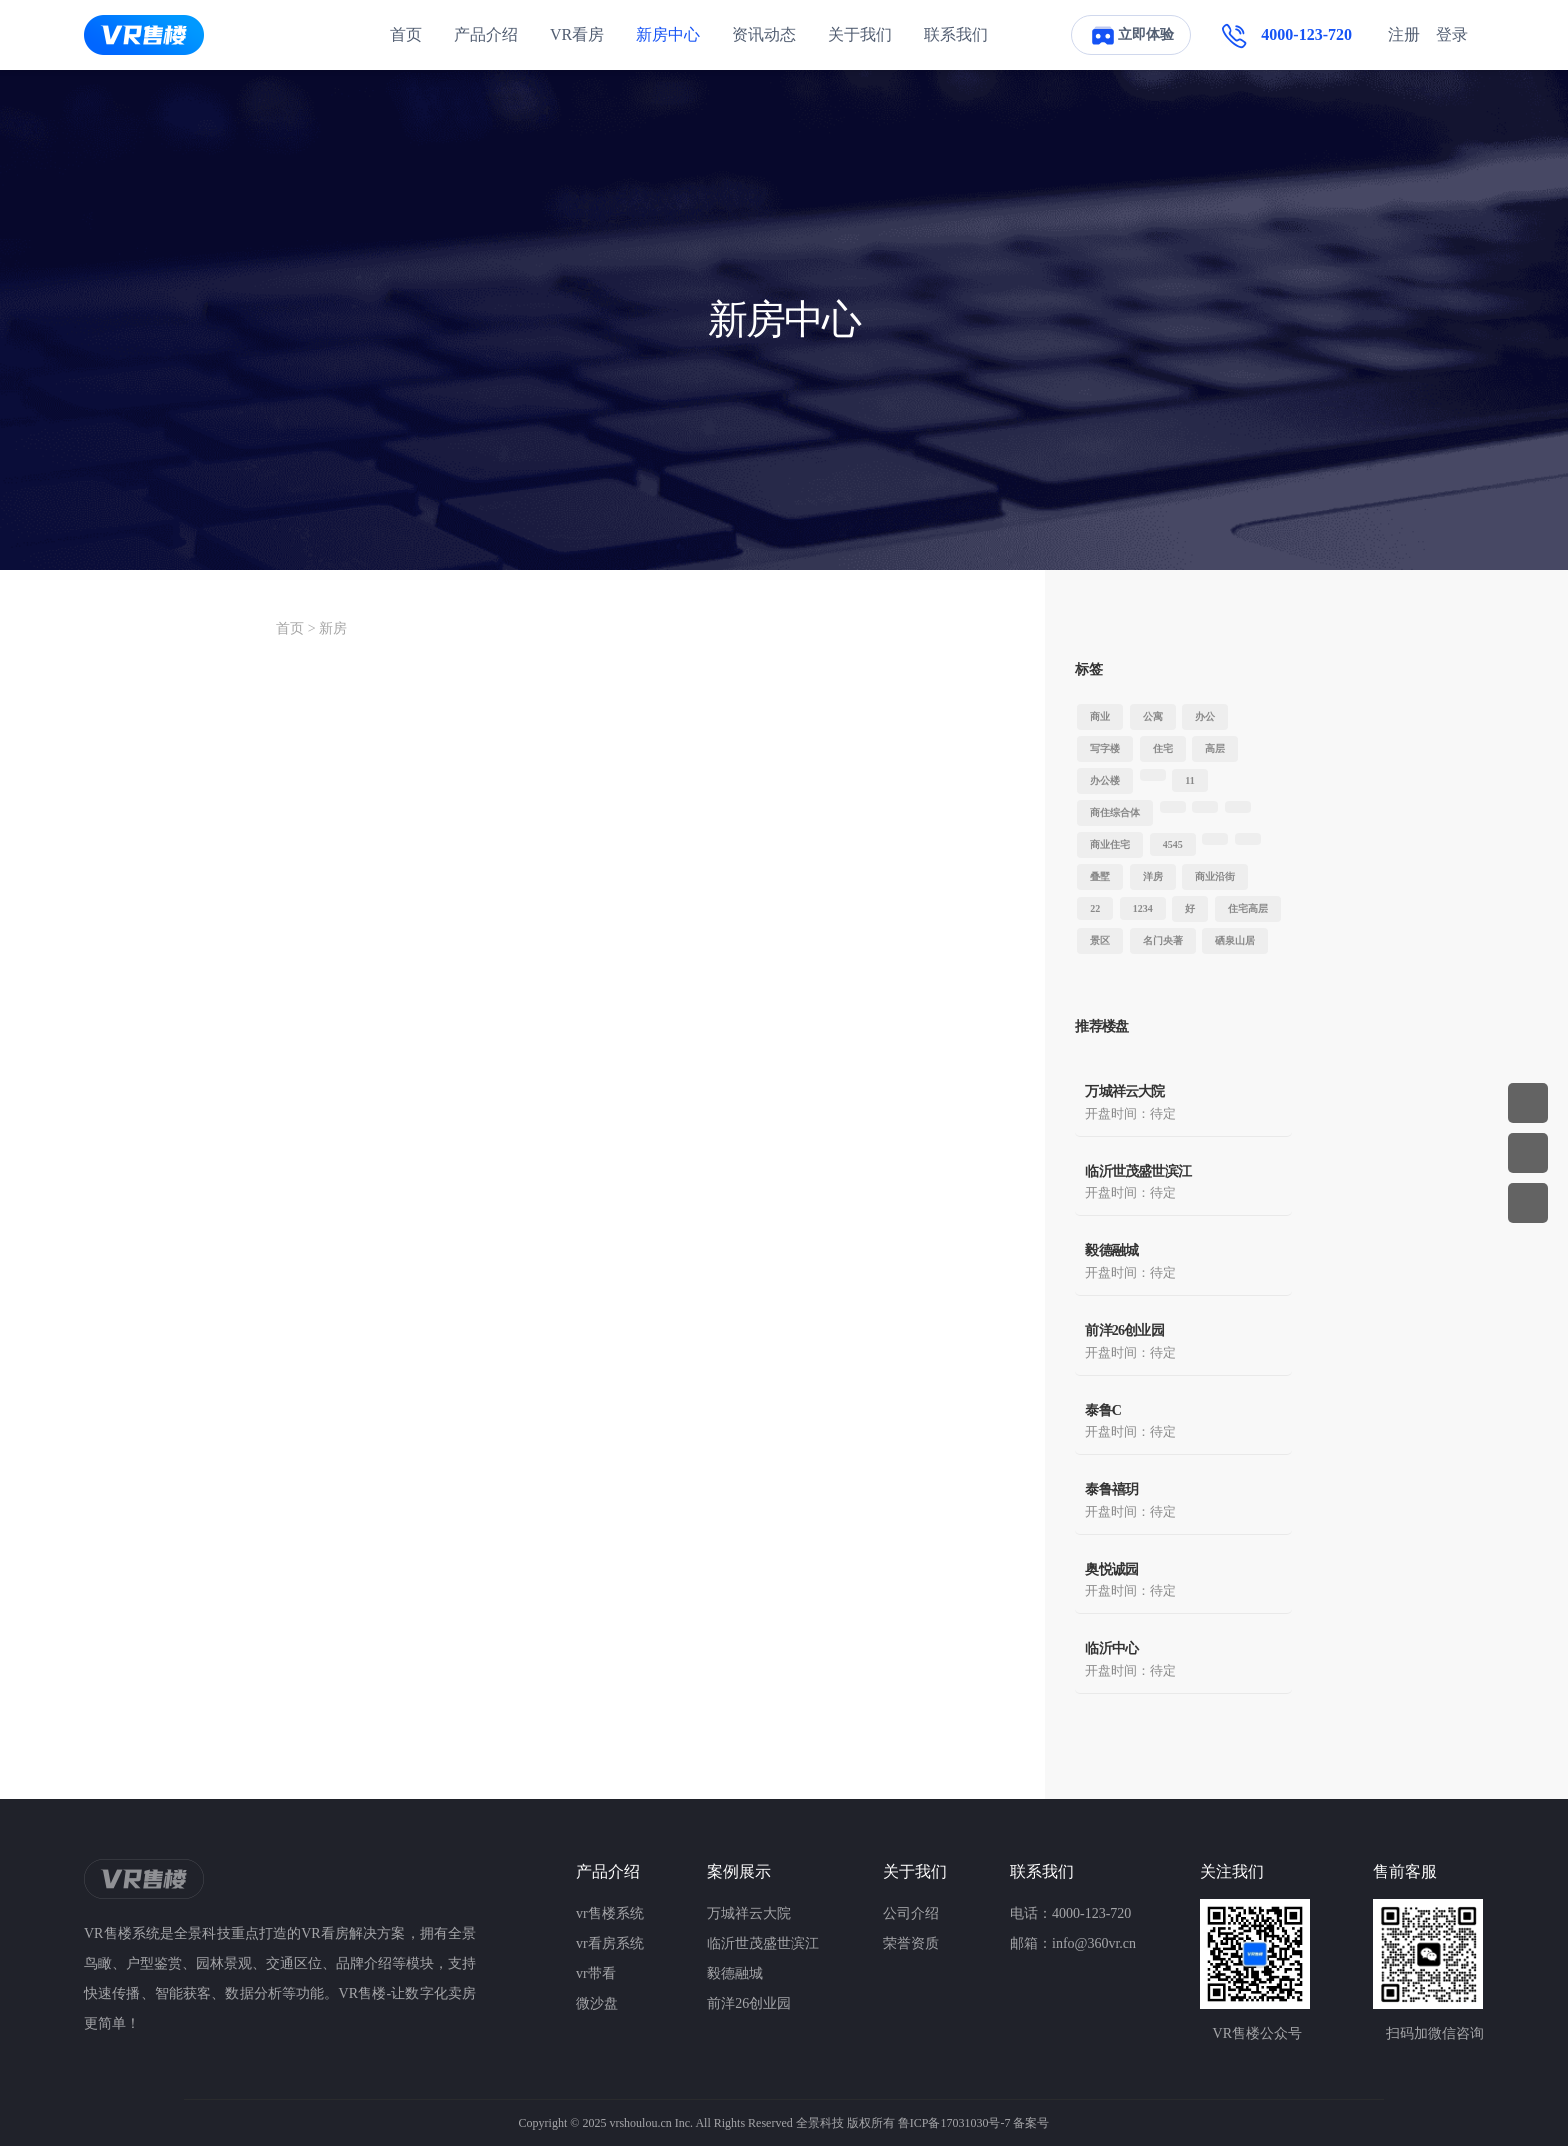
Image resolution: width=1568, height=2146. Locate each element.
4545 (1173, 844)
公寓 (1153, 716)
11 (1189, 780)
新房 (333, 628)
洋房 (1153, 876)
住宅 (1163, 748)
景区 (1100, 940)
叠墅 (1100, 876)
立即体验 (1131, 35)
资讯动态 (764, 34)
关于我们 (860, 34)
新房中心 (668, 34)
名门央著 (1163, 940)
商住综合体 (1115, 812)
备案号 (1031, 2123)
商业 (1100, 716)
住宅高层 (1248, 908)
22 (1095, 908)
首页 (406, 34)
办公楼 (1105, 780)
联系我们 (956, 34)
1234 (1143, 908)
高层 (1215, 748)
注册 (1404, 34)
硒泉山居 (1235, 940)
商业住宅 (1110, 844)
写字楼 (1105, 748)
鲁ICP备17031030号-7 (954, 2123)
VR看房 (577, 34)
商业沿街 (1215, 876)
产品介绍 (486, 34)
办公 (1205, 716)
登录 (1452, 34)
